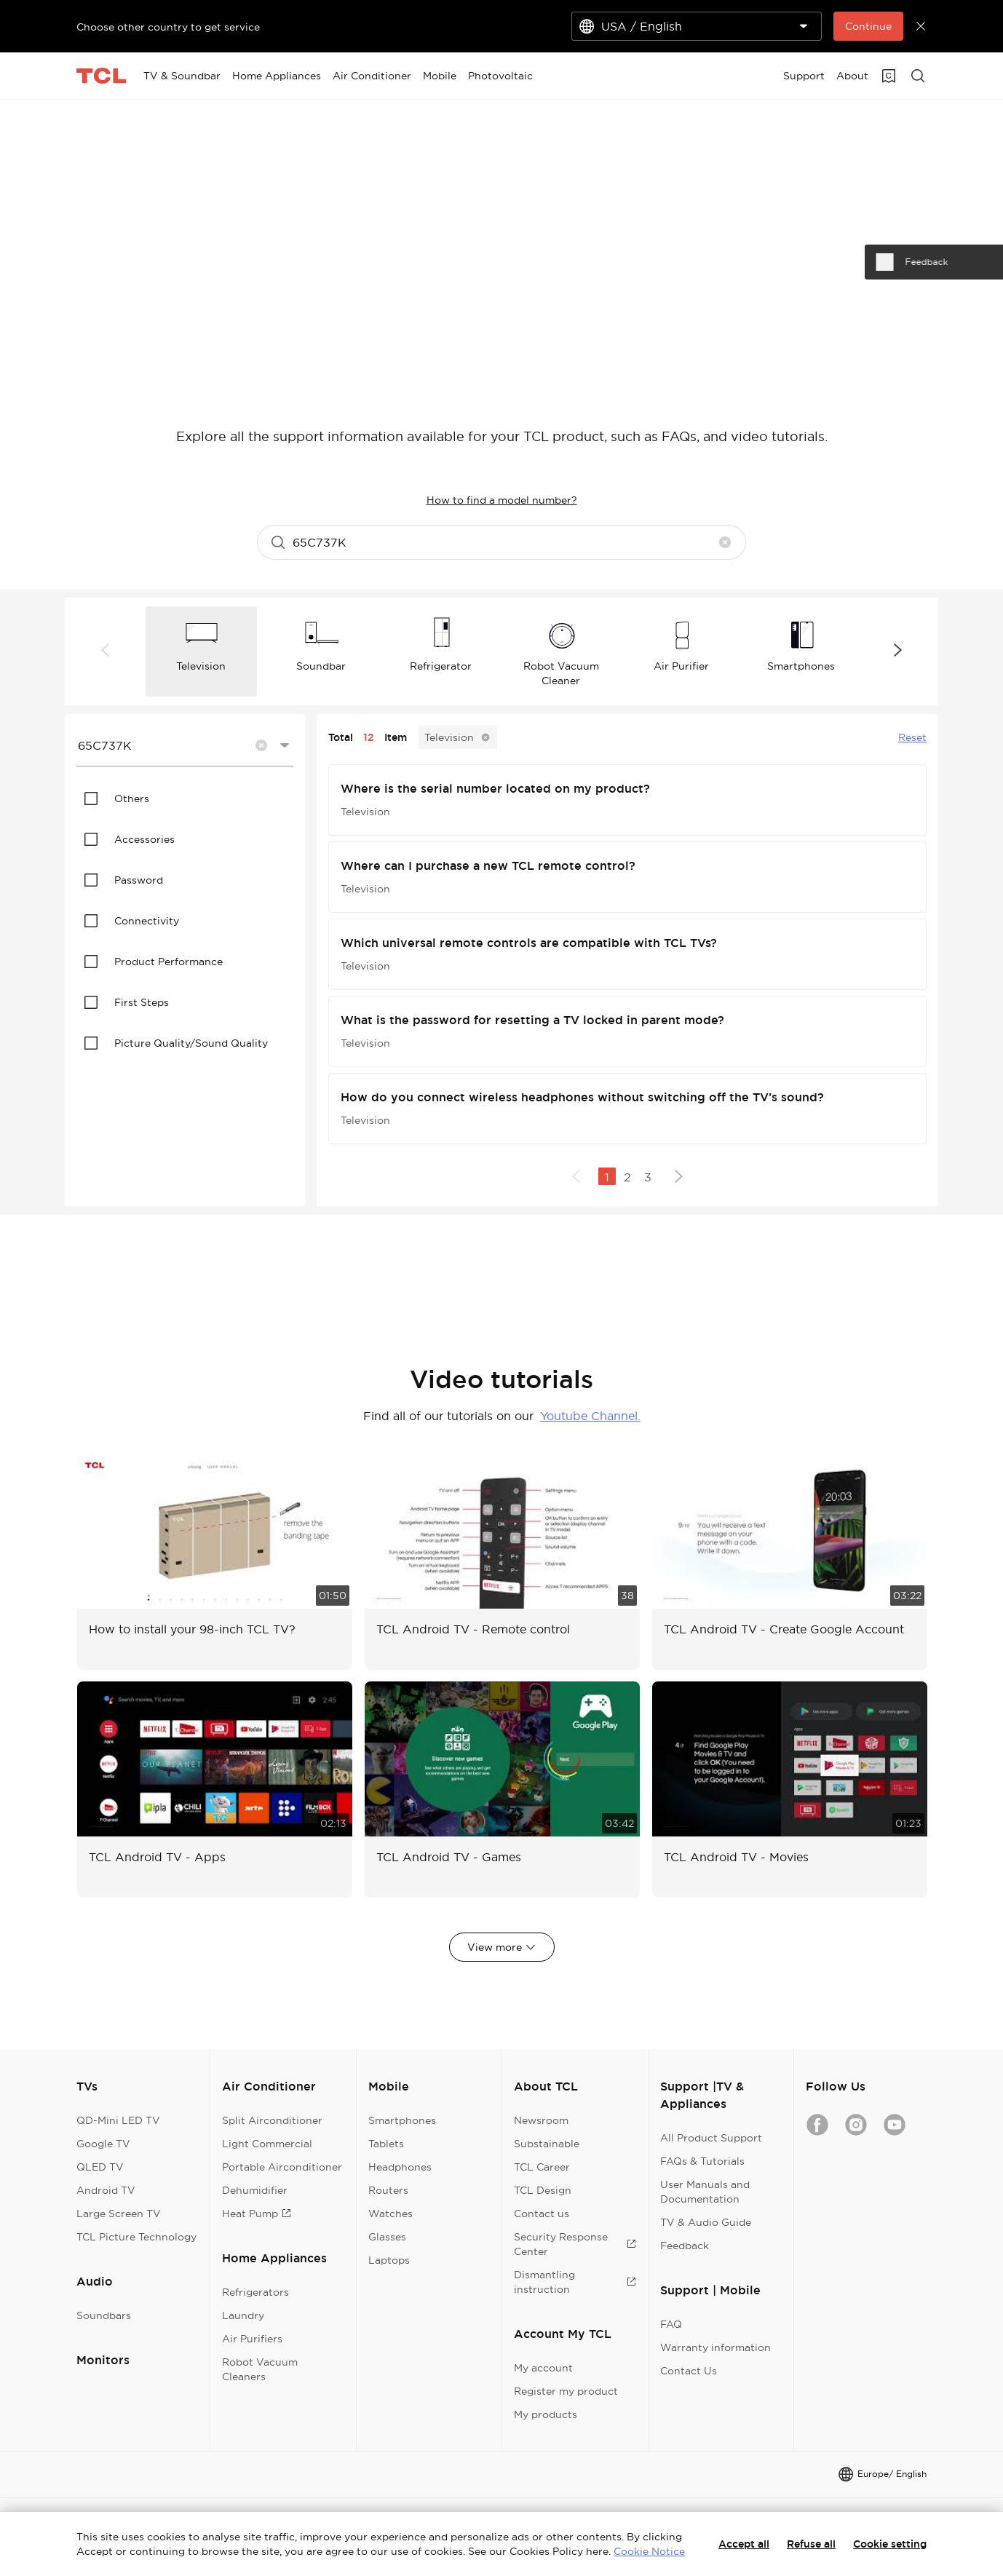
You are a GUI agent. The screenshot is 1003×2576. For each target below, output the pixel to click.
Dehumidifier (255, 2190)
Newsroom (541, 2120)
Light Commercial (267, 2143)
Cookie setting (890, 2544)
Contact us (541, 2213)
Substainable (546, 2143)
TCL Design (542, 2190)
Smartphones (402, 2120)
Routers (388, 2190)
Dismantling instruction (574, 2282)
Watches (390, 2213)
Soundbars (103, 2315)
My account (543, 2367)
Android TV (105, 2190)
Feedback (684, 2245)
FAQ (671, 2324)
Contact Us (688, 2370)
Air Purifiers (252, 2338)
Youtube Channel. (590, 1415)
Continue (868, 26)
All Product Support (711, 2137)
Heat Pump (256, 2213)
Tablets (386, 2143)
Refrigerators (255, 2292)
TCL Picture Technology (136, 2236)
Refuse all (811, 2544)
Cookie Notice (649, 2551)
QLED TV (100, 2166)
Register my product (566, 2391)
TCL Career (542, 2166)
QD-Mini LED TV (118, 2120)
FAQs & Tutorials (702, 2161)
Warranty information (715, 2347)
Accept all (743, 2544)
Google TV (103, 2143)
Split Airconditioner (272, 2120)
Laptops (389, 2260)
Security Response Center (574, 2244)
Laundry (243, 2315)
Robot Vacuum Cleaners (260, 2369)
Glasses (387, 2236)
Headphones (400, 2166)
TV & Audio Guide (705, 2222)
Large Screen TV (118, 2213)
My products (545, 2414)
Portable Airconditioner (282, 2166)
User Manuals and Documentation (705, 2192)
